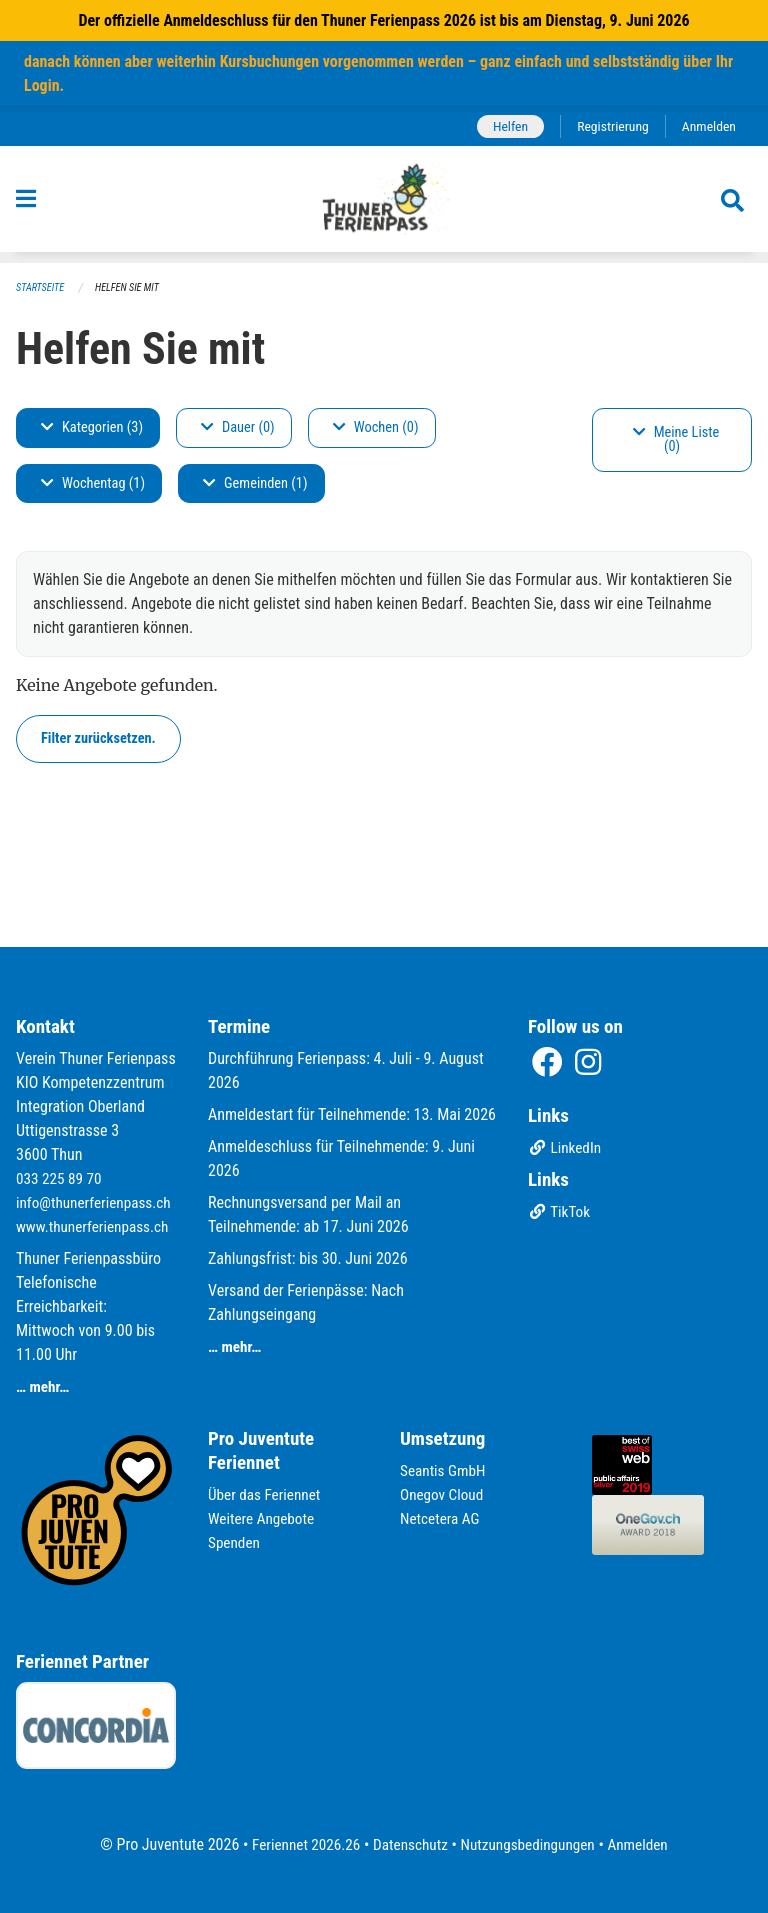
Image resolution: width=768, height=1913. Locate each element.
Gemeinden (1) (255, 483)
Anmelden (707, 126)
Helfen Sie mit (133, 287)
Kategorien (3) (92, 427)
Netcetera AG (442, 1518)
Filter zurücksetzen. (98, 738)
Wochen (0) (376, 427)
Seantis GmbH (445, 1470)
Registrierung (608, 126)
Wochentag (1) (93, 483)
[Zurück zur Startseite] (384, 205)
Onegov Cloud (444, 1494)
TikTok (560, 1189)
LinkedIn (566, 1125)
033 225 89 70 (61, 1154)
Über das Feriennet (267, 1494)
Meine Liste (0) (676, 439)
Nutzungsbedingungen (530, 1844)
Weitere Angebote (264, 1518)
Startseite (42, 287)
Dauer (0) (238, 427)
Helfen (502, 126)
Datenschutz (408, 1844)
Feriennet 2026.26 (299, 1844)
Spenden (235, 1542)
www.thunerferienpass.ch (96, 1226)
